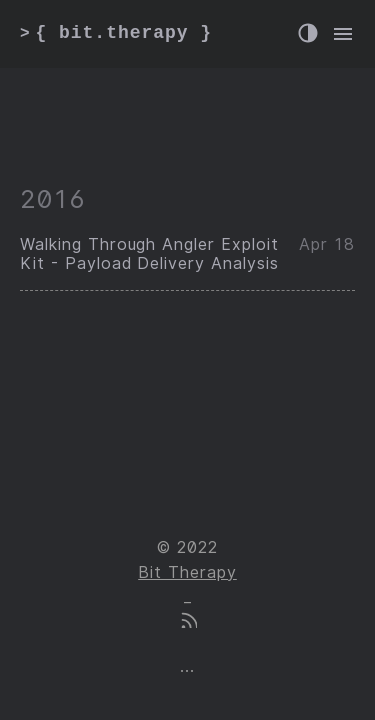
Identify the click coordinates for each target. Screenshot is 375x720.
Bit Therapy (187, 572)
